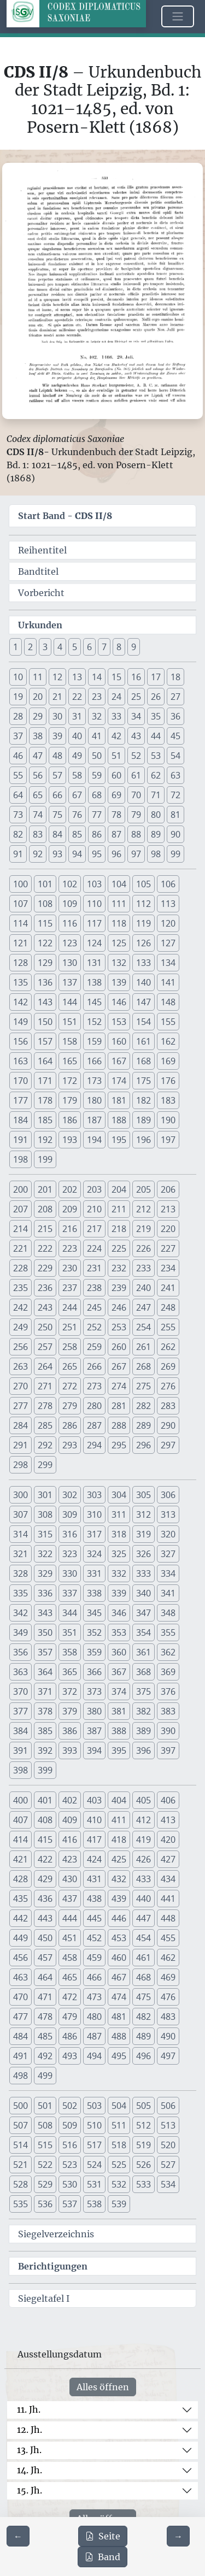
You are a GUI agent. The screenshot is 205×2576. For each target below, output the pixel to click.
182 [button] (143, 1100)
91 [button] (18, 854)
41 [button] (97, 736)
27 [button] (175, 697)
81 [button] (175, 815)
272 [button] (69, 1386)
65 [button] (38, 795)
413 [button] (168, 1820)
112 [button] (143, 904)
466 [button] (94, 1977)
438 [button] (94, 1899)
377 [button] (20, 1711)
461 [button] (143, 1958)
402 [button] (69, 1800)
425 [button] (119, 1859)
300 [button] (20, 1495)
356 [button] (20, 1652)
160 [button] (119, 1041)
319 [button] (143, 1534)
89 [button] (156, 834)
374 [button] (119, 1691)
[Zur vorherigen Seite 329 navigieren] (18, 2536)
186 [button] (69, 1120)
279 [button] (69, 1406)
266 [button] (94, 1366)
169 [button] (168, 1061)
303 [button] (94, 1495)
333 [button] (143, 1573)
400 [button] (20, 1800)
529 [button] (45, 2184)
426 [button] (143, 1859)
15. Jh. (29, 2490)
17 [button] (156, 677)
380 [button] (94, 1711)
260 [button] (119, 1347)
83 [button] (38, 834)
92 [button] (38, 854)
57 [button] (57, 775)
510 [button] (94, 2125)
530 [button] (69, 2184)
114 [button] (20, 923)
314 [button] (20, 1534)
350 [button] (45, 1632)
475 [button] (143, 1997)
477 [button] (20, 2017)
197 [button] (168, 1140)
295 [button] (119, 1445)
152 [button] (94, 1022)
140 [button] (143, 982)
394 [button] (94, 1750)
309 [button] (69, 1514)
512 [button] (143, 2125)
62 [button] (156, 775)
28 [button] (18, 716)
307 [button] (20, 1514)
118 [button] (119, 923)
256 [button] (20, 1347)
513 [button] (168, 2125)
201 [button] (45, 1189)
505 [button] (143, 2106)
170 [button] (20, 1081)
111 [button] (119, 904)
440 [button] (143, 1899)
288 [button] (119, 1425)
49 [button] (77, 756)
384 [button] (20, 1731)
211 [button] (119, 1209)
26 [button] (156, 697)
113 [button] (168, 904)
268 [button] (143, 1366)
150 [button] (45, 1022)
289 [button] (143, 1425)
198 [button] (20, 1159)
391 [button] (20, 1750)
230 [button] (69, 1268)
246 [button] (119, 1307)
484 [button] (20, 2036)
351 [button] (69, 1632)
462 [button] (168, 1958)
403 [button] (94, 1800)
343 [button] (45, 1613)
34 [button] (136, 716)
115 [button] (45, 923)
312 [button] (143, 1514)
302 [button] (69, 1495)
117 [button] (94, 923)
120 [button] (168, 923)
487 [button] (94, 2036)
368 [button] (143, 1672)
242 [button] (20, 1307)
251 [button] (69, 1327)
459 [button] (94, 1958)
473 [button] (94, 1997)
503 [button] (94, 2106)
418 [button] (119, 1840)
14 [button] (97, 677)
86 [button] (97, 834)
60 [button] (116, 775)
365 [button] (69, 1672)
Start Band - (65, 515)
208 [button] (45, 1209)
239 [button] (119, 1288)
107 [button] (20, 904)
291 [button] (20, 1445)
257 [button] (45, 1347)
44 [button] (156, 736)
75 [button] (57, 815)
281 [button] (119, 1406)
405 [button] (143, 1800)
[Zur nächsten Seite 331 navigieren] (178, 2536)
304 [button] (119, 1495)
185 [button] (45, 1120)
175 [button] (143, 1081)
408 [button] (45, 1820)
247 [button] (143, 1307)
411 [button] (119, 1820)
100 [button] (20, 884)
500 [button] (20, 2106)
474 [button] (119, 1997)
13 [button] (77, 677)
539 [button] (119, 2204)
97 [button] (136, 854)
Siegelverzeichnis (56, 2234)
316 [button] (69, 1534)
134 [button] (168, 963)
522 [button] (45, 2165)
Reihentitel (42, 550)
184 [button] (20, 1120)
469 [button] (168, 1977)
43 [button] (136, 736)
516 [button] (69, 2145)
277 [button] (20, 1406)
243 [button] (45, 1307)
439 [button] (119, 1899)
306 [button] (168, 1495)
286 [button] (69, 1425)
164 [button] (45, 1061)
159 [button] (94, 1041)
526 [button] (143, 2165)
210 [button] (94, 1209)
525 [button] (119, 2165)
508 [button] (45, 2125)
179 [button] (69, 1100)
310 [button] (94, 1514)
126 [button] (143, 943)
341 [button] (168, 1593)
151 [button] (69, 1022)
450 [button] (45, 1938)
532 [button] (119, 2184)
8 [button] (118, 647)
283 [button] (168, 1406)
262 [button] (168, 1347)
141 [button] (168, 982)
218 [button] (119, 1229)
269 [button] (168, 1366)
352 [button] (94, 1632)
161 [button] (143, 1041)
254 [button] (143, 1327)
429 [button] (45, 1879)
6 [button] (89, 647)
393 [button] (69, 1750)
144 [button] (69, 1002)
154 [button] (143, 1022)
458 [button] (69, 1958)
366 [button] (94, 1672)
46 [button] (18, 756)
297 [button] (168, 1445)
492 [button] (45, 2056)
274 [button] (119, 1386)
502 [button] (69, 2106)
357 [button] (45, 1652)
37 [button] (18, 736)
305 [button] (143, 1495)
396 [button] (143, 1750)
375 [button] (143, 1691)
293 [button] (69, 1445)
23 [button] (97, 697)
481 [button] (119, 2017)
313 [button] (168, 1514)
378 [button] (45, 1711)
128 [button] (20, 963)
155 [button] (168, 1022)
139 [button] (119, 982)
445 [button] (94, 1918)
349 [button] (20, 1632)
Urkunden (40, 625)
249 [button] (20, 1327)
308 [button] (45, 1514)
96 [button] (116, 854)
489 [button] (143, 2036)
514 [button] (20, 2145)
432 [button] (119, 1879)
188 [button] (119, 1120)
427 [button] (168, 1859)
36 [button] (175, 716)
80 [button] (156, 815)
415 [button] (45, 1840)
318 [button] (119, 1534)
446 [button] (119, 1918)
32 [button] (97, 716)
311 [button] (119, 1514)
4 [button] (59, 647)
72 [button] (175, 795)
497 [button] (168, 2056)
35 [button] (156, 716)
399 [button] (45, 1770)
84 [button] (57, 834)
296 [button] (143, 1445)
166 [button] (94, 1061)
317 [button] (94, 1534)
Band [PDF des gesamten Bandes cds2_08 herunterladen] (102, 2556)
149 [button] (20, 1022)
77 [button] (97, 815)
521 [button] (20, 2165)
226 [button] (143, 1248)
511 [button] (119, 2125)
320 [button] (168, 1534)
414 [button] (20, 1840)
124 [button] (94, 943)
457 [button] (45, 1958)
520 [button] (168, 2145)
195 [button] (119, 1140)
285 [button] (45, 1425)
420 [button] (168, 1840)
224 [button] (94, 1248)
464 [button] (45, 1977)
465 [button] (69, 1977)
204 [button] (119, 1189)
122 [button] (45, 943)
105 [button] (143, 884)
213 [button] (168, 1209)
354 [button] (143, 1632)
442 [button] (20, 1918)
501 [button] (45, 2106)
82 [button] (18, 834)
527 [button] (168, 2165)
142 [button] (20, 1002)
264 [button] (45, 1366)
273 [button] (94, 1386)
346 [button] (119, 1613)
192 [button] (45, 1140)
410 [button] (94, 1820)
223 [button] (69, 1248)
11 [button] (38, 677)
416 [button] (69, 1840)
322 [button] (45, 1554)
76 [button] (77, 815)
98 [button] (156, 854)
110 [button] (94, 904)
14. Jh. (29, 2470)
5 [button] (74, 647)
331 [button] (94, 1573)
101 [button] (45, 884)
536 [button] (45, 2204)
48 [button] (57, 756)
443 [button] (45, 1918)
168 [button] (143, 1061)
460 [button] (119, 1958)
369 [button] (168, 1672)
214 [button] (20, 1229)
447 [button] (143, 1918)
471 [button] (45, 1997)
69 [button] (116, 795)
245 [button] (94, 1307)
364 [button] (45, 1672)
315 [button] (45, 1534)
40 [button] (77, 736)
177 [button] (20, 1100)
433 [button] (143, 1879)
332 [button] (119, 1573)
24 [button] (116, 697)
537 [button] (69, 2204)
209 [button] (69, 1209)
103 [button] (94, 884)
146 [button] (119, 1002)
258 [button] (69, 1347)
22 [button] (77, 697)
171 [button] (45, 1081)
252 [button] (94, 1327)
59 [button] (97, 775)
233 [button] (143, 1268)
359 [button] (94, 1652)
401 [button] (45, 1800)
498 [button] (20, 2076)
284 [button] (20, 1425)
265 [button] (69, 1366)
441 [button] (168, 1899)
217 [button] (94, 1229)
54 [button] (175, 756)
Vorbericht (41, 592)
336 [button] (45, 1593)
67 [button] (77, 795)
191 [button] (20, 1140)
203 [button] (94, 1189)
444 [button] (69, 1918)
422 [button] (45, 1859)
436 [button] (45, 1899)
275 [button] (143, 1386)
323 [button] (69, 1554)
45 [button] (175, 736)
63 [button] (175, 775)
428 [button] (20, 1879)
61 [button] (136, 775)
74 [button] (38, 815)
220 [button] (168, 1229)
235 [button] (20, 1288)
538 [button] (94, 2204)
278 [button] (45, 1406)
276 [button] (168, 1386)
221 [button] (20, 1248)
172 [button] (69, 1081)
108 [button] (45, 904)
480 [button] (94, 2017)
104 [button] (119, 884)
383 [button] (168, 1711)
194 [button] (94, 1140)
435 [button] (20, 1899)
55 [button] (18, 775)
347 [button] (143, 1613)
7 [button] (104, 647)
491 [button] (20, 2056)
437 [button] (69, 1899)
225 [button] (119, 1248)
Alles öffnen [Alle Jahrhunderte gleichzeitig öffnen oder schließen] (103, 2387)
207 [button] (20, 1209)
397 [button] (168, 1750)
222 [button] (45, 1248)
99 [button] (175, 854)
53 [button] (156, 756)
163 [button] (20, 1061)
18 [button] (175, 677)
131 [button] (94, 963)
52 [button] (136, 756)
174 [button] (119, 1081)
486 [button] (69, 2036)
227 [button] (168, 1248)
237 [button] (69, 1288)
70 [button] (136, 795)
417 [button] (94, 1840)
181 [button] (119, 1100)
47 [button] (38, 756)
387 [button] (94, 1731)
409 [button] (69, 1820)
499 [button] (45, 2076)
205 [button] (143, 1189)
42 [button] (116, 736)
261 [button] (143, 1347)
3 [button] (45, 647)
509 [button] (69, 2125)
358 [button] (69, 1652)
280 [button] (94, 1406)
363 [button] (20, 1672)
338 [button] (94, 1593)
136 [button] (45, 982)
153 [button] (119, 1022)
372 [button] (69, 1691)
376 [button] (168, 1691)
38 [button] (38, 736)
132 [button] (119, 963)
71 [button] (156, 795)
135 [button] (20, 982)
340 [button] (143, 1593)
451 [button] (69, 1938)
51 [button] (116, 756)
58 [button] (77, 775)
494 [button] (94, 2056)
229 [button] (45, 1268)
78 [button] (116, 815)
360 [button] (119, 1652)
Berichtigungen (52, 2266)
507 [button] (20, 2125)
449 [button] (20, 1938)
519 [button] (143, 2145)
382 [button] (143, 1711)
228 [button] (20, 1268)
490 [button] (168, 2036)
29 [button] (38, 716)
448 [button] (168, 1918)
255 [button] (168, 1327)
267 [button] (119, 1366)
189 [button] (143, 1120)
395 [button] (119, 1750)
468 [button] (143, 1977)
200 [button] (20, 1189)
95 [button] (97, 854)
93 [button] (57, 854)
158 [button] (69, 1041)
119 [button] (143, 923)
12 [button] (57, 677)
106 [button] (168, 884)
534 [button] (168, 2184)
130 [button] (69, 963)
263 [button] (20, 1366)
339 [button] (119, 1593)
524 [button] (94, 2165)
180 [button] (94, 1100)
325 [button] (119, 1554)
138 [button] (94, 982)
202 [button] (69, 1189)
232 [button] (119, 1268)
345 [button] (94, 1613)
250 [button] (45, 1327)
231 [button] (94, 1268)
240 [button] (143, 1288)
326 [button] (143, 1554)
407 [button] (20, 1820)
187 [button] (94, 1120)
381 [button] (119, 1711)
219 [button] (143, 1229)
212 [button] (143, 1209)
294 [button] (94, 1445)
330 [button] (69, 1573)
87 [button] (116, 834)
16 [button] (136, 677)
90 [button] (175, 834)
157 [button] (45, 1041)
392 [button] (45, 1750)
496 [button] (143, 2056)
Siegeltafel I (43, 2298)
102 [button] (69, 884)
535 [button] (20, 2204)
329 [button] (45, 1573)
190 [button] (168, 1120)
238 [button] (94, 1288)
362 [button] (168, 1652)
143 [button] (45, 1002)
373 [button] (94, 1691)
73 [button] (18, 815)
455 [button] (168, 1938)
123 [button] (69, 943)
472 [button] (69, 1997)
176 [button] (168, 1081)
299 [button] (45, 1465)
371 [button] (45, 1691)
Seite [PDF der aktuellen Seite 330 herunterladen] (102, 2536)
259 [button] (94, 1347)
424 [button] (94, 1859)
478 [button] (45, 2017)
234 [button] (168, 1268)
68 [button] (97, 795)
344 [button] (69, 1613)
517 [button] (94, 2145)
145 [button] (94, 1002)
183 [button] (168, 1100)
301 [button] (45, 1495)
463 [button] (20, 1977)
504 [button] (119, 2106)
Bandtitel (38, 571)
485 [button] (45, 2036)
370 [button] (20, 1691)
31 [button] (77, 716)
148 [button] (168, 1002)
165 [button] (69, 1061)
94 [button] (77, 854)
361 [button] (143, 1652)
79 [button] (136, 815)
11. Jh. (28, 2409)
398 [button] (20, 1770)
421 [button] (20, 1859)
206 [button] (168, 1189)
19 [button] (18, 697)
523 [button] (69, 2165)
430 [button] (69, 1879)
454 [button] (143, 1938)
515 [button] (45, 2145)
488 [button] (119, 2036)
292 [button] (45, 1445)
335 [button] (20, 1593)
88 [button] (136, 834)
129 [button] (45, 963)
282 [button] (143, 1406)
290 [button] (168, 1425)
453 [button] (119, 1938)
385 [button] (45, 1731)
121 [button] (20, 943)
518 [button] (119, 2145)
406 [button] (168, 1800)
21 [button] (57, 697)
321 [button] (20, 1554)
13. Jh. (29, 2449)
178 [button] (45, 1100)
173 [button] (94, 1081)
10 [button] (18, 677)
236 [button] (45, 1288)
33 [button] (116, 716)
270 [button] (20, 1386)
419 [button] (143, 1840)
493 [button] (69, 2056)
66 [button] (57, 795)
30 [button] (57, 716)
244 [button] (69, 1307)
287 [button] (94, 1425)
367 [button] (119, 1672)
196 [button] (143, 1140)
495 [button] (119, 2056)
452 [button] (94, 1938)
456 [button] (20, 1958)
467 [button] (119, 1977)
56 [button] (38, 775)
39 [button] (57, 736)
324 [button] (94, 1554)
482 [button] (143, 2017)
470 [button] (20, 1997)
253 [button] (119, 1327)
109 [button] (69, 904)
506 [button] (168, 2106)
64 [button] (18, 795)
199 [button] (45, 1159)
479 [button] (69, 2017)
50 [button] (97, 756)
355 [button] (168, 1632)
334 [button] (168, 1573)
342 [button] (20, 1613)
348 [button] (168, 1613)
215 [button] (45, 1229)
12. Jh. (29, 2429)
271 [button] (45, 1386)
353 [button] (119, 1632)
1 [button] (15, 647)
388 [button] (119, 1731)
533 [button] (143, 2184)
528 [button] (20, 2184)
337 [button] (69, 1593)
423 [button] (69, 1859)
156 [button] (20, 1041)
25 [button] (136, 697)
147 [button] (143, 1002)
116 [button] (69, 923)
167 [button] (119, 1061)
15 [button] (116, 677)
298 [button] (20, 1465)
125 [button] (119, 943)
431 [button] (94, 1879)
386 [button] (69, 1731)
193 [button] (69, 1140)
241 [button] (168, 1288)
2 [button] (30, 647)
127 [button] (168, 943)
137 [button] (69, 982)
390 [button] (168, 1731)
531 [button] (94, 2184)
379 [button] (69, 1711)
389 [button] (143, 1731)
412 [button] (143, 1820)
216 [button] (69, 1229)
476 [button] (168, 1997)
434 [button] (168, 1879)
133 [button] (143, 963)
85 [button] (77, 834)
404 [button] (119, 1800)
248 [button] (168, 1307)
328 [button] (20, 1573)
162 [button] (168, 1041)
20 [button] (38, 697)
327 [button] (168, 1554)
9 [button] (133, 647)
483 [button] (168, 2017)
